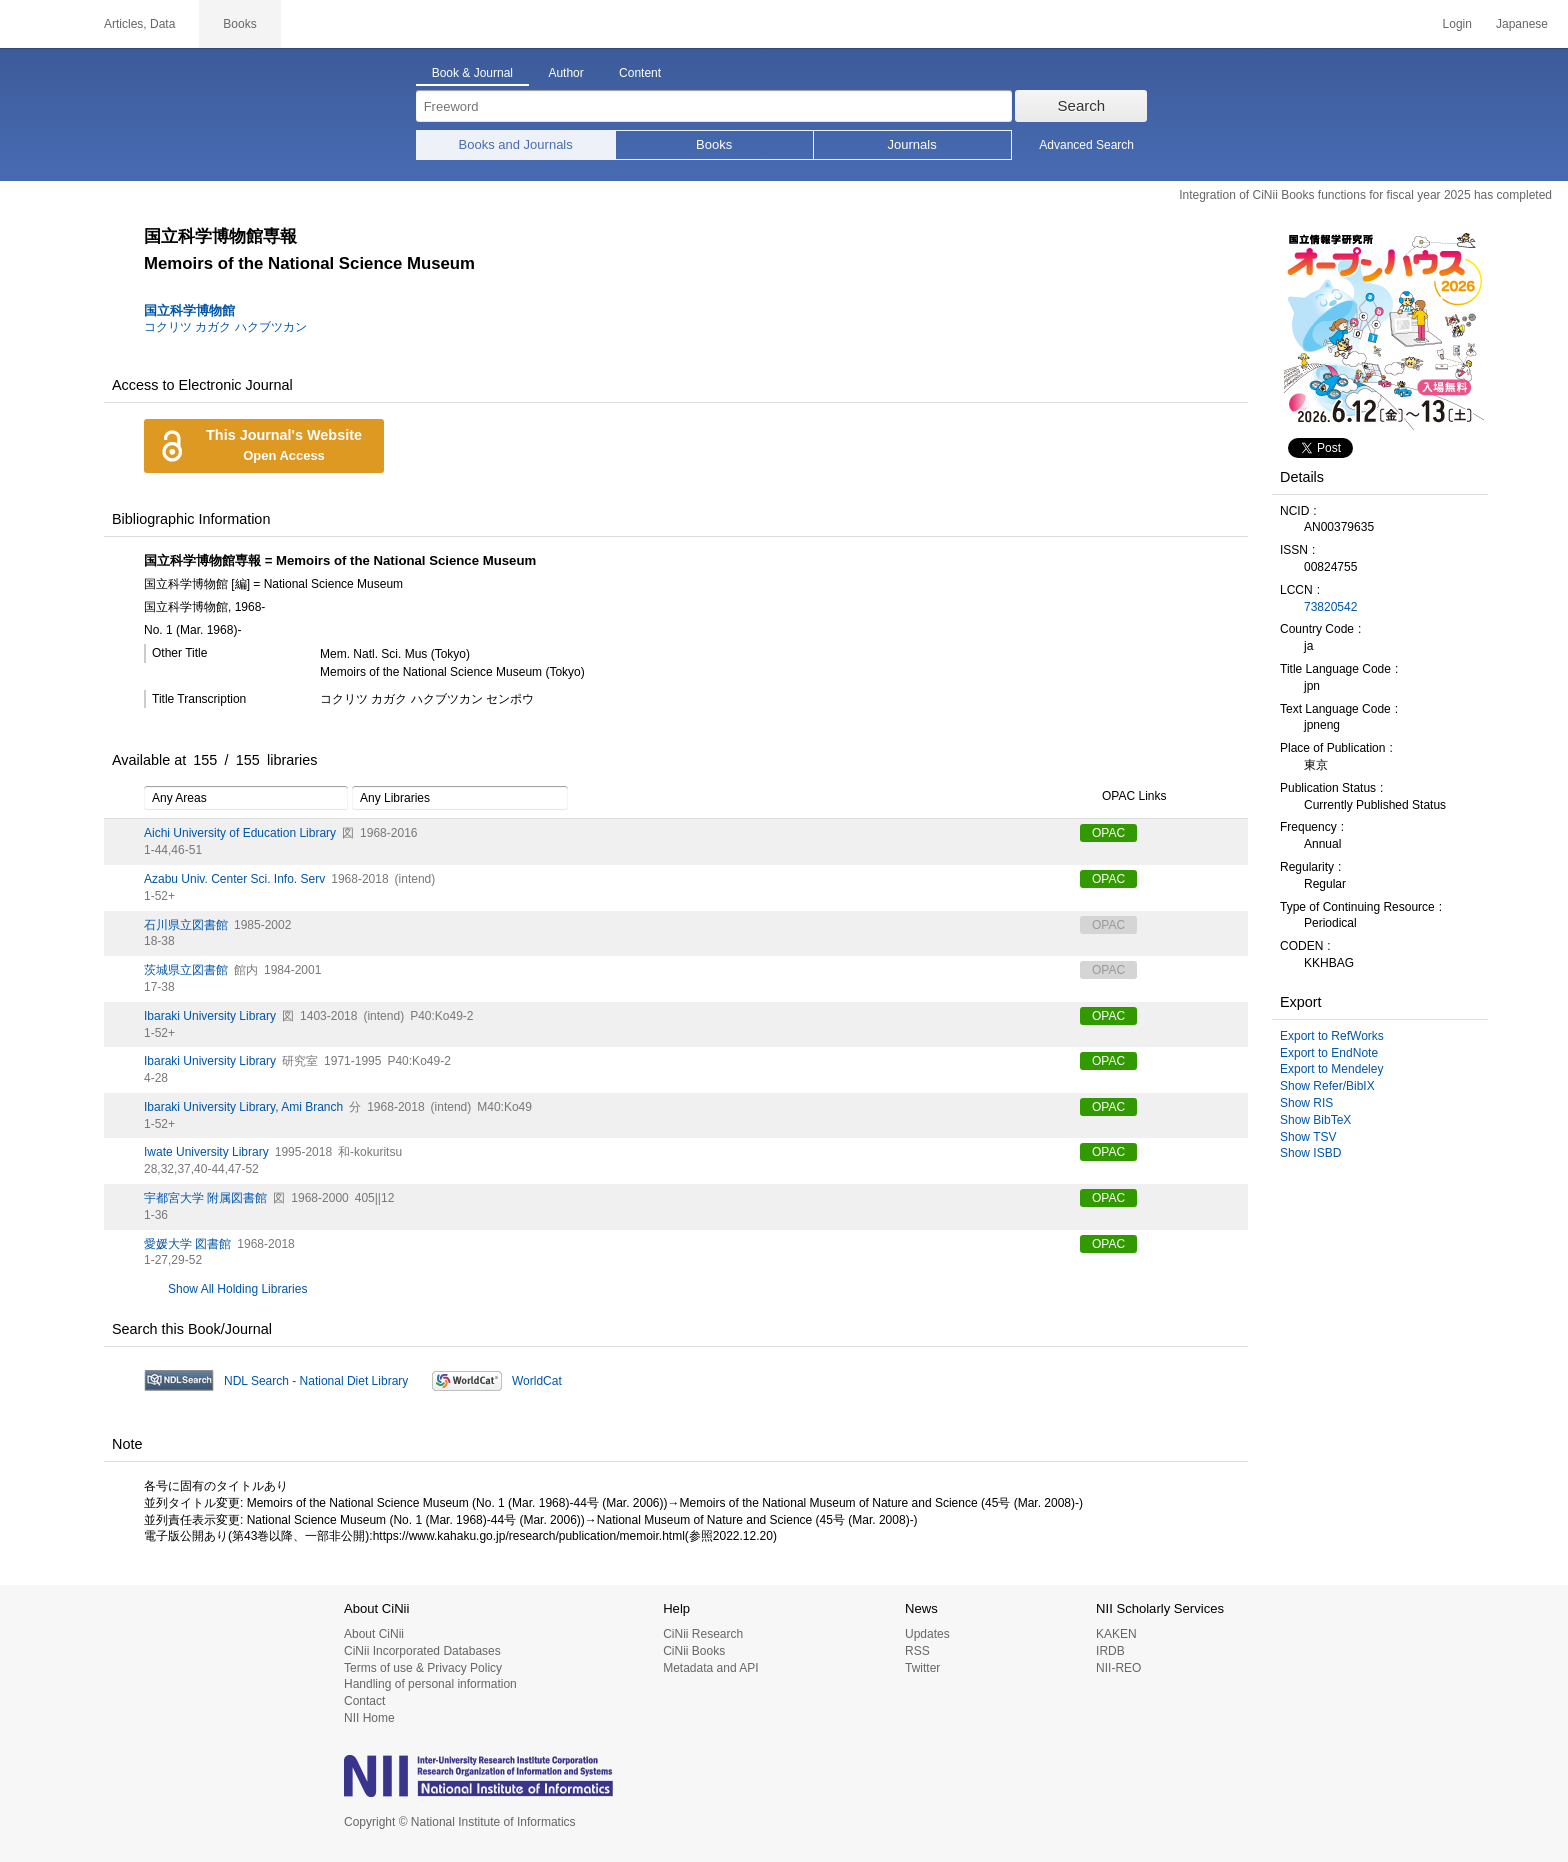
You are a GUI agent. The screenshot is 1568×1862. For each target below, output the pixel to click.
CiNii (40, 24)
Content (640, 73)
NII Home (369, 1718)
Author (565, 73)
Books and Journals (516, 144)
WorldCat (537, 1381)
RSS (917, 1651)
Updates (927, 1634)
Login (1457, 24)
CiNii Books (694, 1651)
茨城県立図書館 (186, 970)
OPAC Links (1123, 797)
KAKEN (1116, 1634)
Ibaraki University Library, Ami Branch (243, 1107)
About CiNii (374, 1634)
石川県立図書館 (186, 925)
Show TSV (1308, 1137)
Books (714, 144)
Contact (364, 1701)
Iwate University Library (206, 1152)
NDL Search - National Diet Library (316, 1381)
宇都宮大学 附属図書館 (205, 1198)
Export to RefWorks (1332, 1036)
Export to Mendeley (1331, 1069)
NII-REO (1118, 1668)
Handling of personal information (430, 1684)
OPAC (1108, 833)
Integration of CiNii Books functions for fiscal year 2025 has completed (1365, 195)
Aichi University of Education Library (240, 833)
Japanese (1522, 24)
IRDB (1110, 1651)
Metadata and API (710, 1668)
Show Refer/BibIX (1327, 1086)
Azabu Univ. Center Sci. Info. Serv (234, 879)
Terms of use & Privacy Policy (423, 1668)
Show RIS (1306, 1103)
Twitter (922, 1668)
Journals (912, 144)
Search (1082, 105)
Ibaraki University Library (210, 1016)
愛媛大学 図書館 (187, 1244)
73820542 (1330, 607)
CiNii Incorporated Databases (422, 1651)
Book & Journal (472, 73)
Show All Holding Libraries (237, 1289)
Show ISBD (1310, 1153)
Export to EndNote (1329, 1053)
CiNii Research (703, 1634)
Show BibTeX (1315, 1120)
